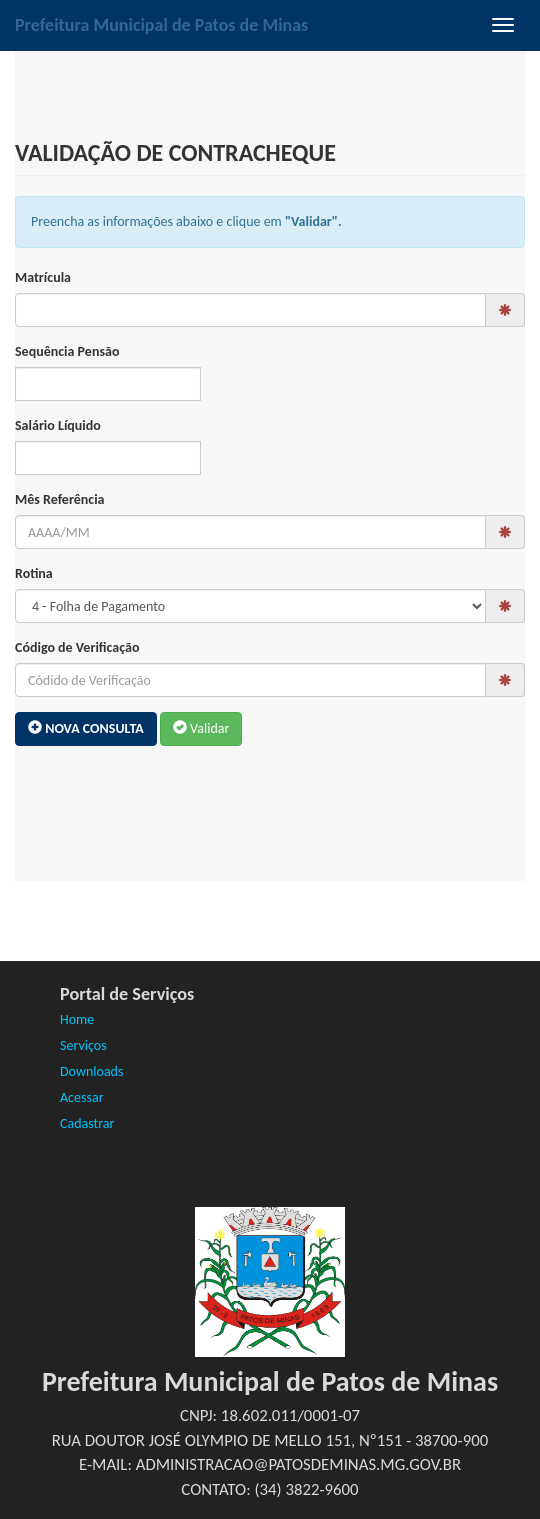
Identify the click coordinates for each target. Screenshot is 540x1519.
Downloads (91, 1071)
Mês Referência (59, 499)
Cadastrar (87, 1123)
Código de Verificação (77, 647)
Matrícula (43, 277)
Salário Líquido (58, 425)
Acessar (82, 1097)
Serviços (83, 1045)
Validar (201, 728)
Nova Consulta (86, 728)
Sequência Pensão (67, 351)
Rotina (34, 573)
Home (77, 1019)
